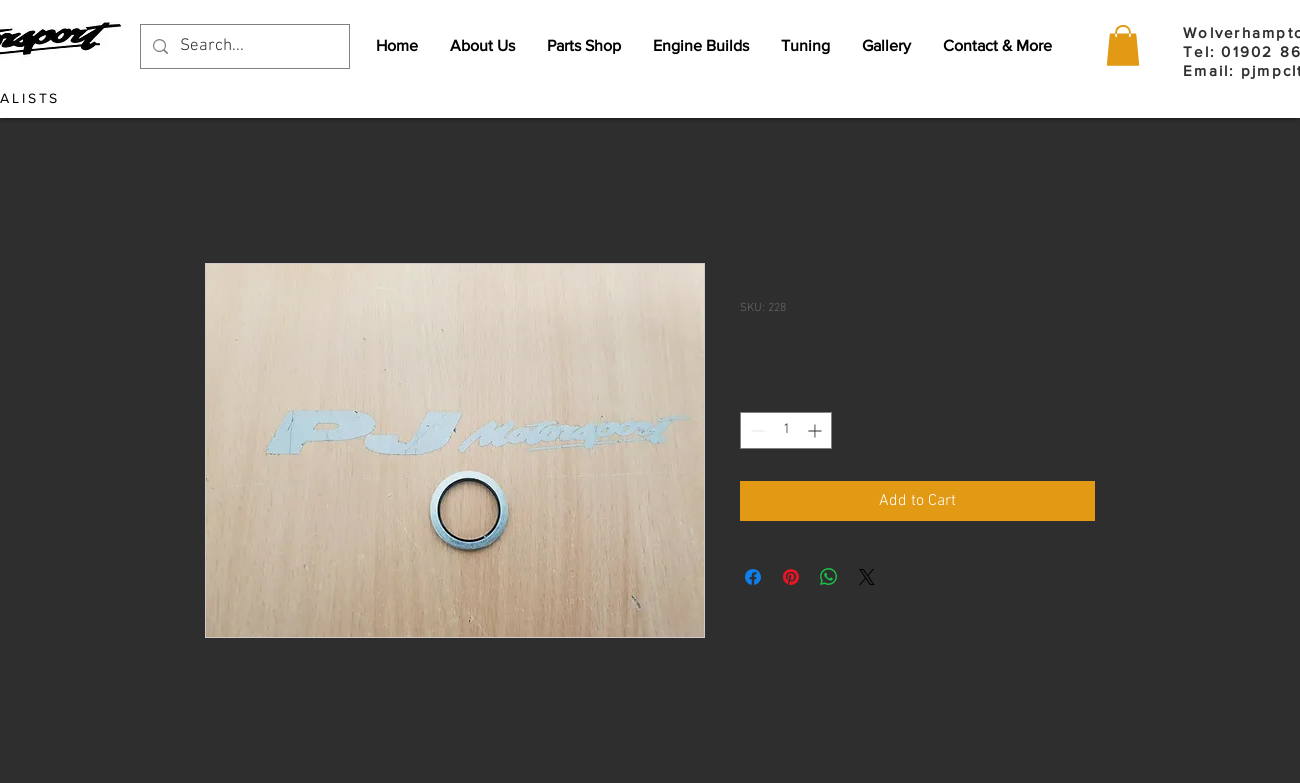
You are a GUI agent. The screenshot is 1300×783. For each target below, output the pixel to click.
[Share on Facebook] (753, 577)
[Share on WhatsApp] (829, 577)
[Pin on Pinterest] (791, 577)
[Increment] (816, 430)
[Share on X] (867, 577)
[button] (1123, 45)
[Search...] (243, 46)
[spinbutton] (786, 430)
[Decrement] (755, 430)
